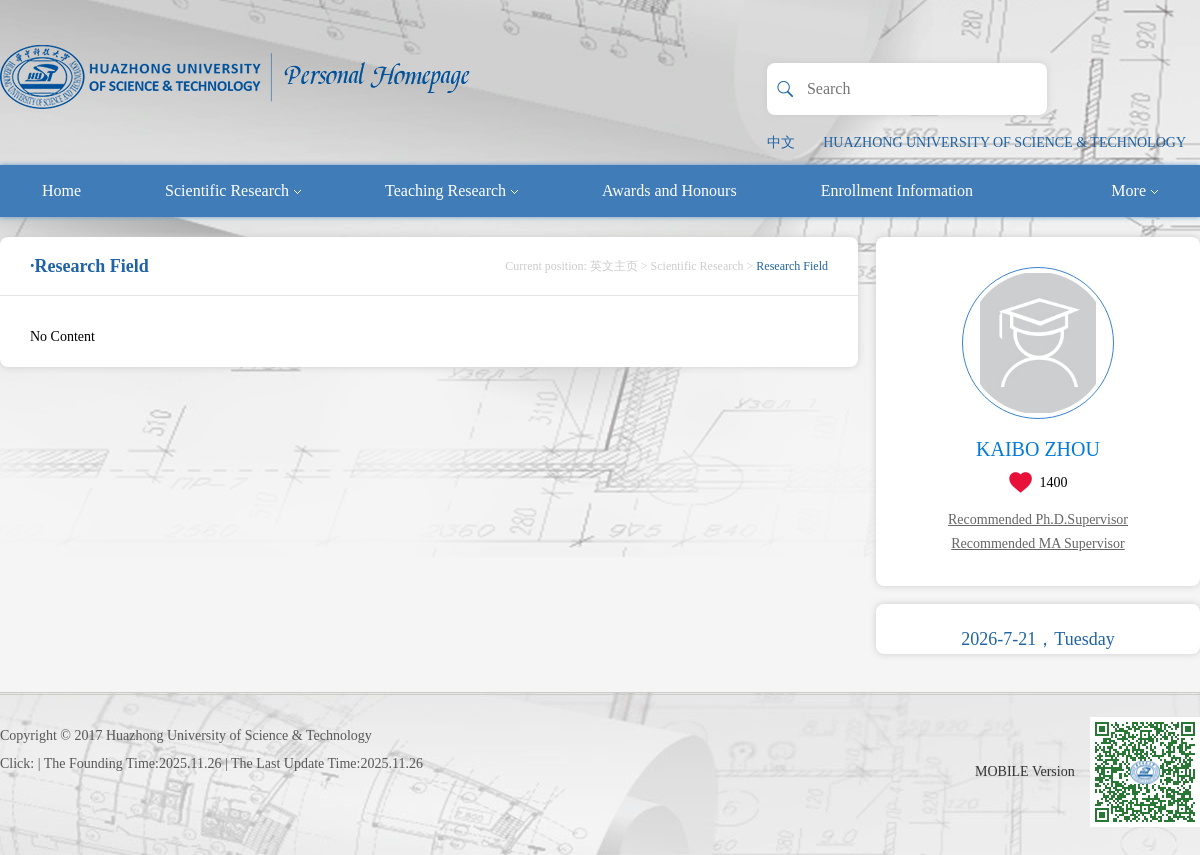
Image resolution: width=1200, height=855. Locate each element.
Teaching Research (451, 190)
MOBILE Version (1025, 771)
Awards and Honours (669, 190)
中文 (781, 142)
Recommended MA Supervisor (1037, 543)
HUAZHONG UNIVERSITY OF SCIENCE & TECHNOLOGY (1004, 142)
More (1134, 190)
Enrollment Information (897, 190)
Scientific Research (233, 190)
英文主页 (614, 266)
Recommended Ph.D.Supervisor (1038, 519)
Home (61, 190)
